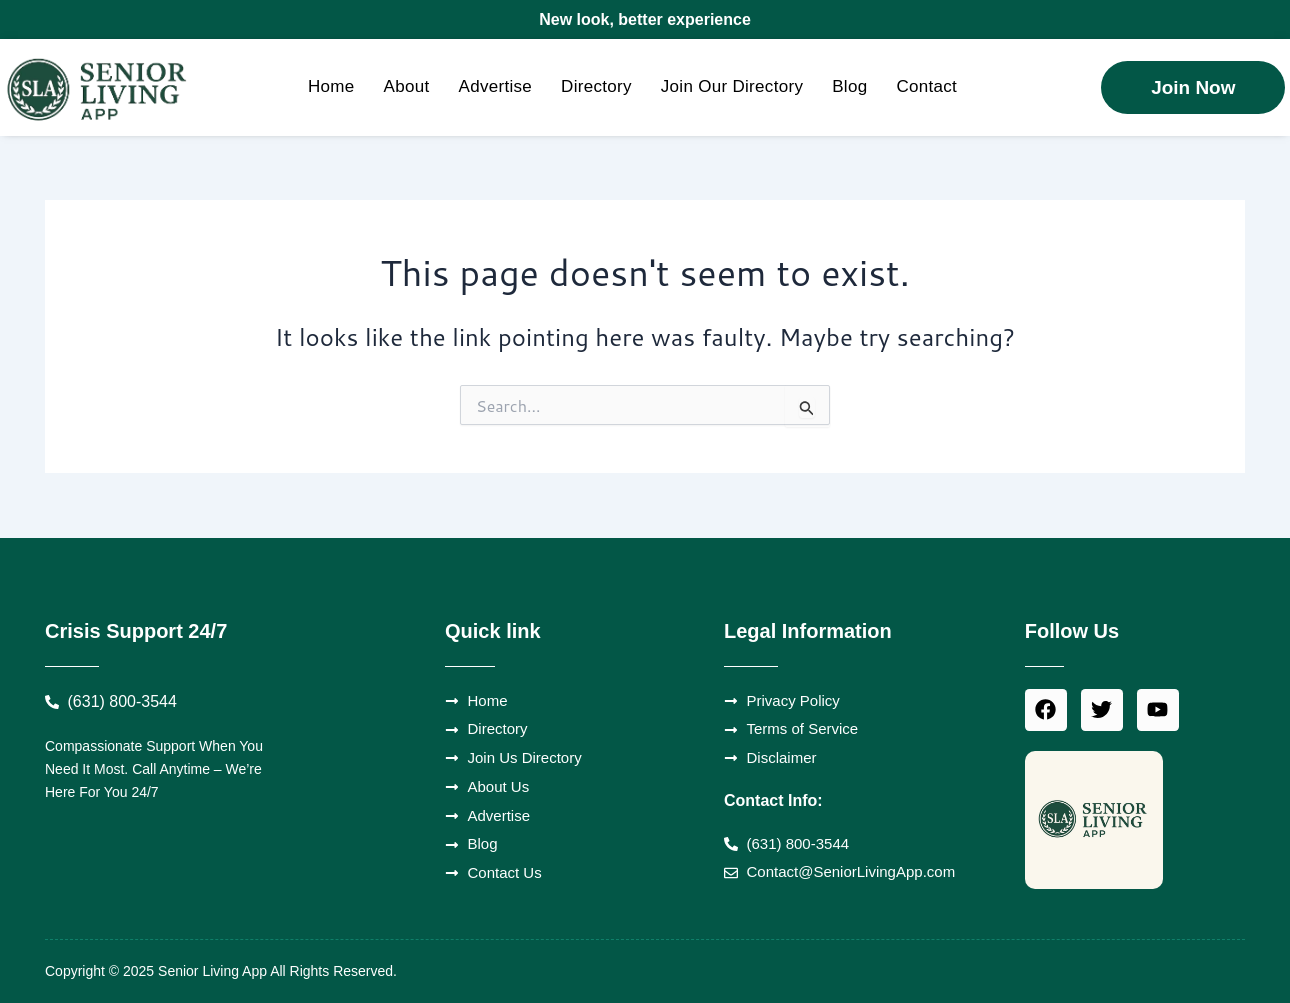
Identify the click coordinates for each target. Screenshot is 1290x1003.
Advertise (496, 86)
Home (331, 86)
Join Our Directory (732, 86)
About (407, 86)
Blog (849, 86)
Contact (926, 86)
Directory (596, 86)
